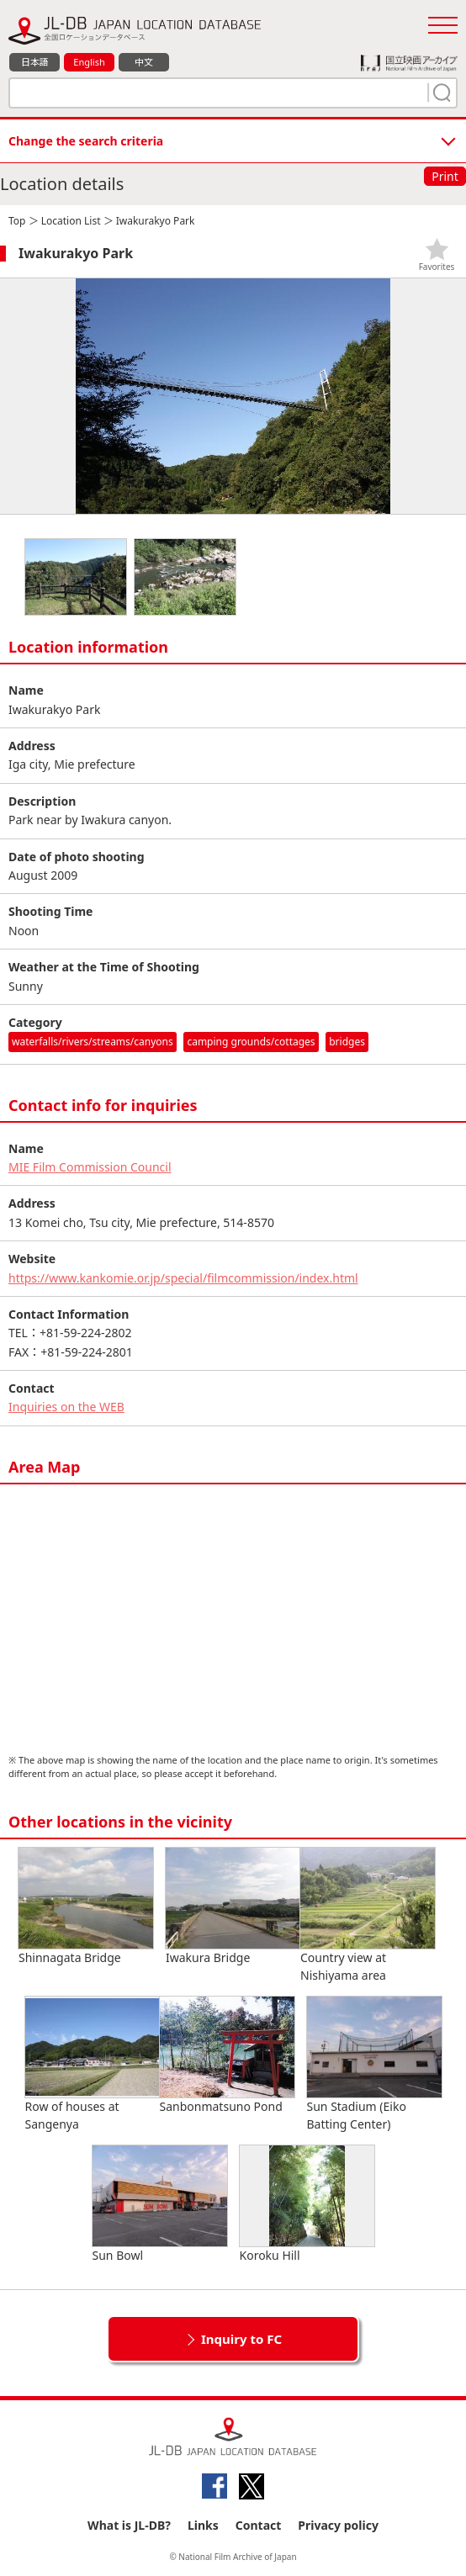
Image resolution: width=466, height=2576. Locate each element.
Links (203, 2525)
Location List (71, 221)
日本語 (35, 62)
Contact (259, 2525)
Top (16, 221)
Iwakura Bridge (233, 1906)
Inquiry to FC (241, 2338)
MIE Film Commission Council (90, 1167)
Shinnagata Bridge (86, 1906)
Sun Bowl (160, 2204)
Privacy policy (338, 2525)
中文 (144, 62)
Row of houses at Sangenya (92, 2064)
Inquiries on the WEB (66, 1407)
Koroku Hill (307, 2204)
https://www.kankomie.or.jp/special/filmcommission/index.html (183, 1278)
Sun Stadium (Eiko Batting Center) (374, 2064)
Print (445, 176)
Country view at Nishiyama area (367, 1915)
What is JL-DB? (129, 2525)
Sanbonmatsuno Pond (227, 2055)
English (88, 62)
